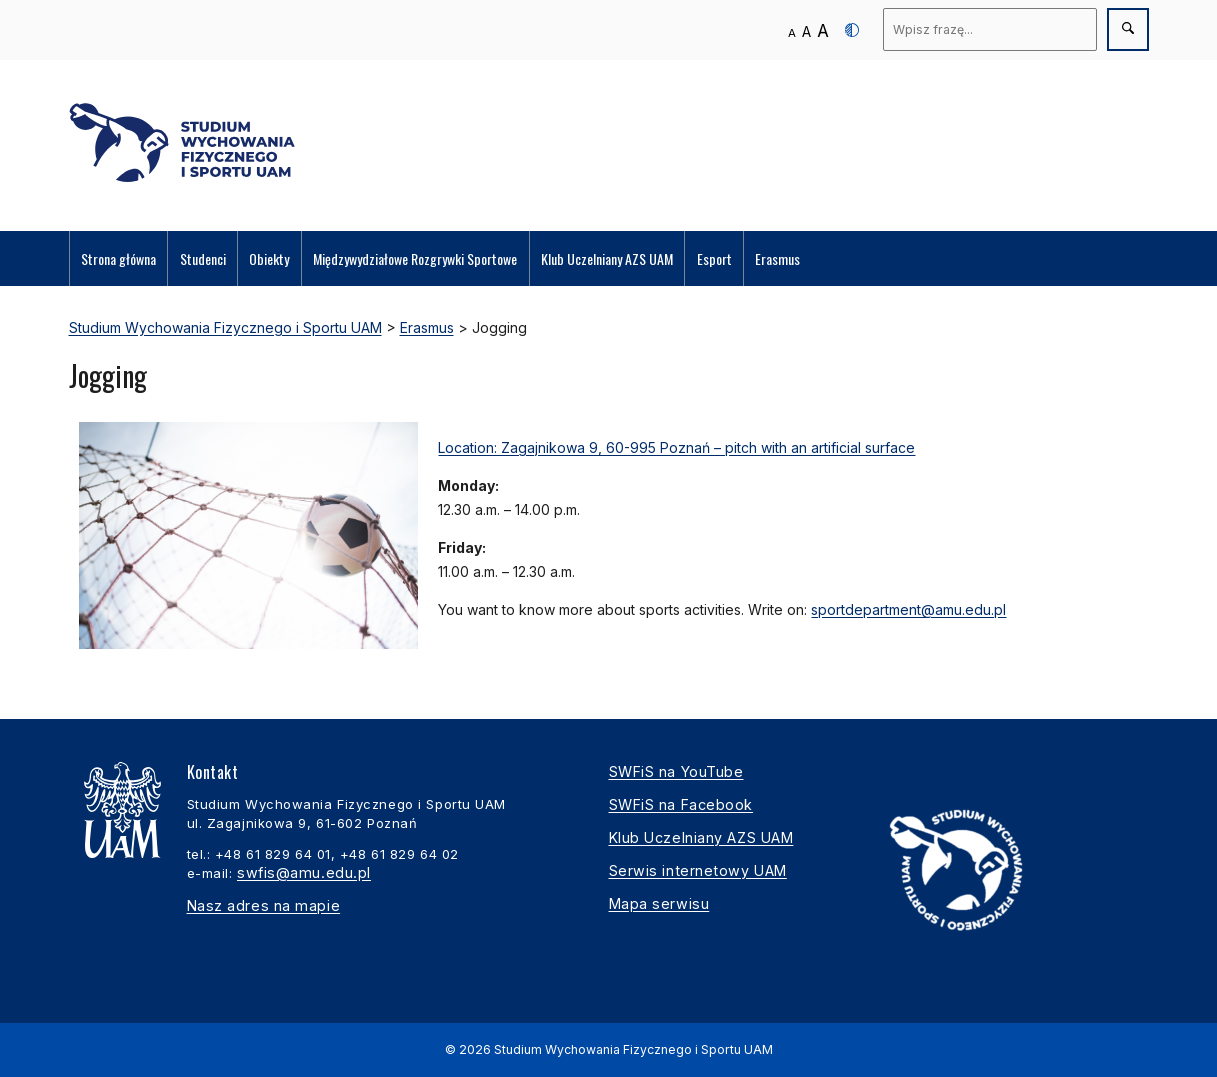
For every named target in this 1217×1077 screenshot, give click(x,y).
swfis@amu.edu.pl (304, 872)
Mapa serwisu (659, 903)
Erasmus (777, 258)
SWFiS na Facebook (681, 804)
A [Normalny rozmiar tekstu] (792, 33)
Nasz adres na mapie (264, 905)
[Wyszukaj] (990, 29)
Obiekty (269, 258)
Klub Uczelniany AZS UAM (607, 258)
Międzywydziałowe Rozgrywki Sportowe (415, 258)
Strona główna (118, 258)
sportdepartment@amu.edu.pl (908, 609)
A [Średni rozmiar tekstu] (806, 31)
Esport (714, 258)
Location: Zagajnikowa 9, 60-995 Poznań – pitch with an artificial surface (676, 447)
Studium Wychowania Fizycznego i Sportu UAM (633, 1049)
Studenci (203, 258)
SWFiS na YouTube (676, 771)
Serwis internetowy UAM (698, 870)
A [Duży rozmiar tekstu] (823, 30)
